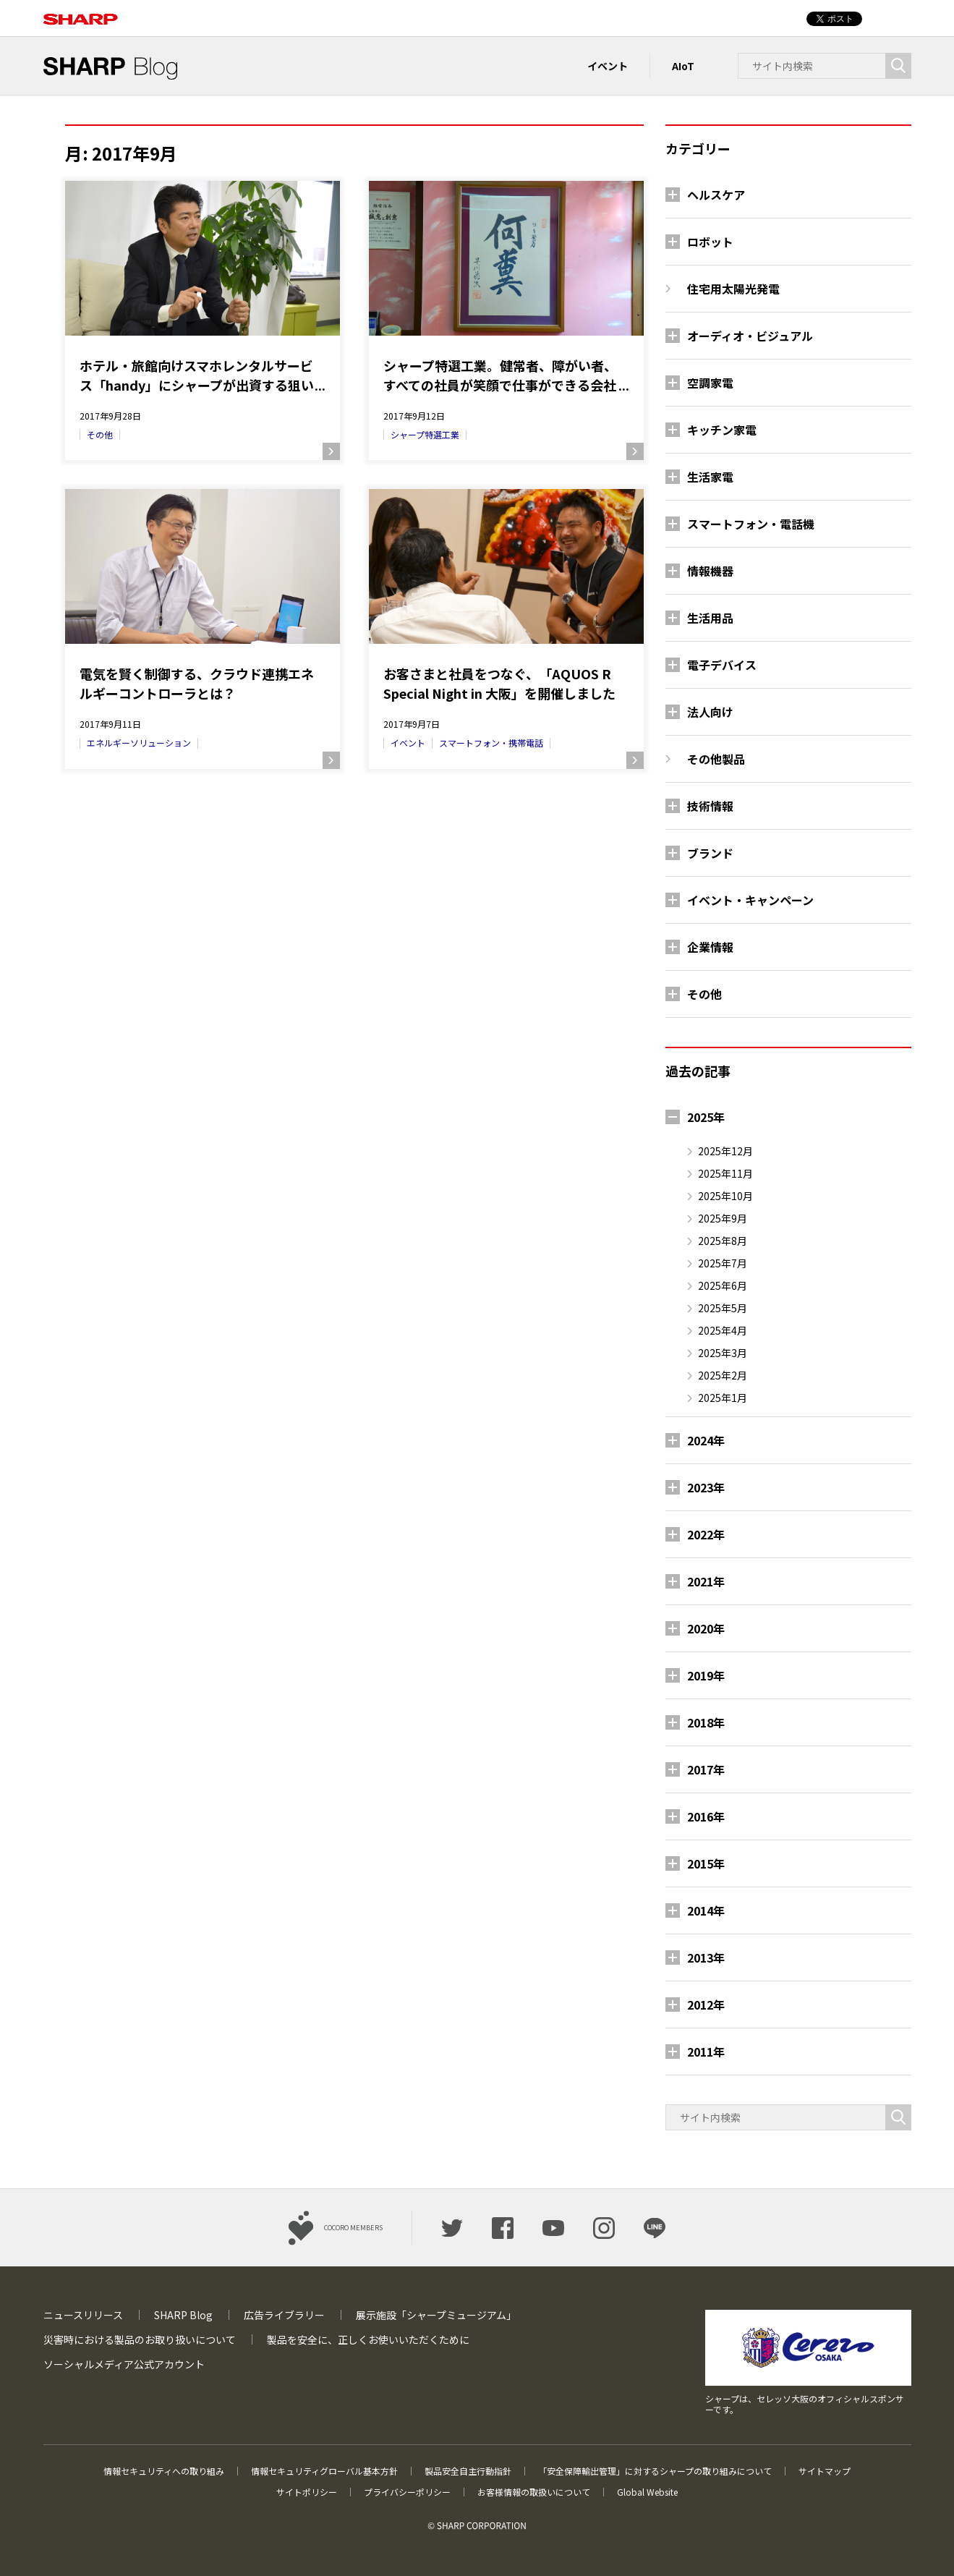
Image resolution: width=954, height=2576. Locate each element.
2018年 (706, 1722)
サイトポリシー (306, 2492)
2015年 (706, 1863)
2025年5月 (722, 1308)
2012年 (706, 2004)
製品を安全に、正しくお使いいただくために (368, 2339)
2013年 (706, 1957)
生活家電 (710, 476)
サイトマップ (824, 2471)
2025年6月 (722, 1285)
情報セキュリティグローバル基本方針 (324, 2471)
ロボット (710, 241)
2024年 (706, 1440)
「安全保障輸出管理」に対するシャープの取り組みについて (655, 2471)
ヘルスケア (716, 194)
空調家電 (710, 382)
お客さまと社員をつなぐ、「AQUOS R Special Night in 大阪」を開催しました (499, 683)
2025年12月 (725, 1151)
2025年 (706, 1117)
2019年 (706, 1675)
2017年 (706, 1769)
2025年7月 (722, 1263)
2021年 (706, 1581)
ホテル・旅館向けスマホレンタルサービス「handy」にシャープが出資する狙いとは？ (197, 375)
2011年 (706, 2051)
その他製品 (716, 759)
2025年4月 (722, 1330)
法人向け (710, 711)
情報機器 (710, 570)
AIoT (683, 66)
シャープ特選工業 (425, 434)
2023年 (706, 1487)
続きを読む (331, 451)
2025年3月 (722, 1353)
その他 (100, 434)
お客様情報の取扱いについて (533, 2492)
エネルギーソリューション (139, 742)
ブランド (710, 853)
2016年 (706, 1816)
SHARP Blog (183, 2315)
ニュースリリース (83, 2315)
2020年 (706, 1628)
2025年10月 (725, 1196)
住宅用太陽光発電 (733, 288)
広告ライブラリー (284, 2315)
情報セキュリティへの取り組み (163, 2471)
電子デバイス (722, 664)
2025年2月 (722, 1375)
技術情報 (710, 806)
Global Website (647, 2492)
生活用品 (710, 617)
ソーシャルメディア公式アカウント (124, 2364)
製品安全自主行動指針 (468, 2471)
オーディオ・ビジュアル (750, 335)
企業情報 (710, 947)
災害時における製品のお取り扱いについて (139, 2339)
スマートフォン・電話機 (750, 523)
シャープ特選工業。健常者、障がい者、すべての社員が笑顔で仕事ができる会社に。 (500, 375)
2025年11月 (725, 1173)
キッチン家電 (722, 429)
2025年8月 (722, 1240)
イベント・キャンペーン (750, 900)
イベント (607, 66)
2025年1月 (722, 1397)
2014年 (706, 1910)
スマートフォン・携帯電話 (491, 742)
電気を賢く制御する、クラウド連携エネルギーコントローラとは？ (197, 683)
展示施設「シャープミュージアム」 (436, 2315)
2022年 (706, 1534)
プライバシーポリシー (407, 2492)
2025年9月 (722, 1218)
